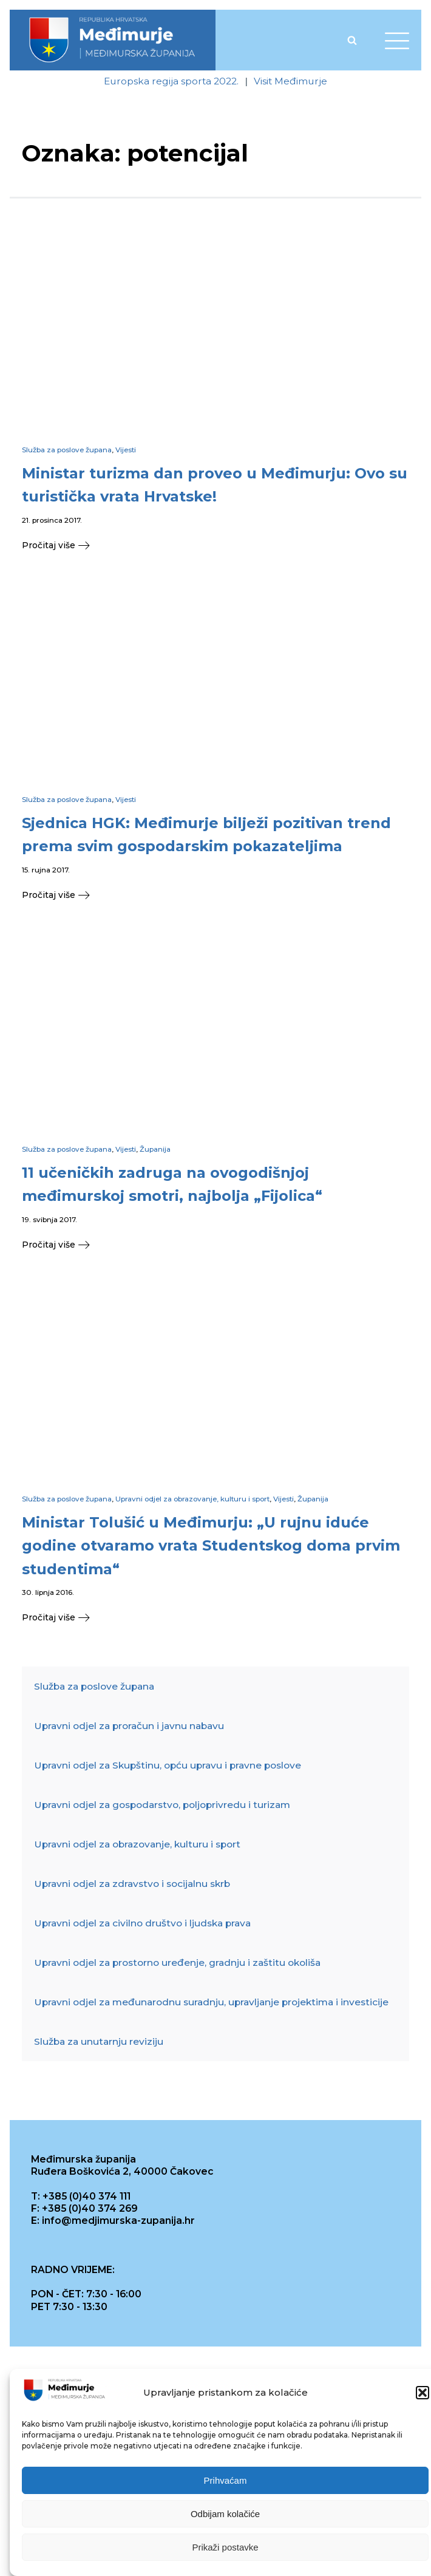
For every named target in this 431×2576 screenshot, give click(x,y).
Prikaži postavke (225, 2547)
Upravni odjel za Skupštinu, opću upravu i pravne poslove (167, 1766)
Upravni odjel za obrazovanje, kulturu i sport (192, 1499)
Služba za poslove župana (67, 450)
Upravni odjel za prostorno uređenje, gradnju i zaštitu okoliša (177, 1963)
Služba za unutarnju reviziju (98, 2042)
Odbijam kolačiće (225, 2514)
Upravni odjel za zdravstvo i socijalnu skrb (132, 1884)
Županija (155, 1149)
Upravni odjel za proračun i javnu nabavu (129, 1726)
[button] (422, 2393)
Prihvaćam (225, 2480)
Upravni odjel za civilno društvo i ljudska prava (142, 1923)
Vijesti (125, 450)
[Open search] (352, 40)
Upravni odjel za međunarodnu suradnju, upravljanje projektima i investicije (211, 2002)
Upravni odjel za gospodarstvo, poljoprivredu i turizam (162, 1805)
